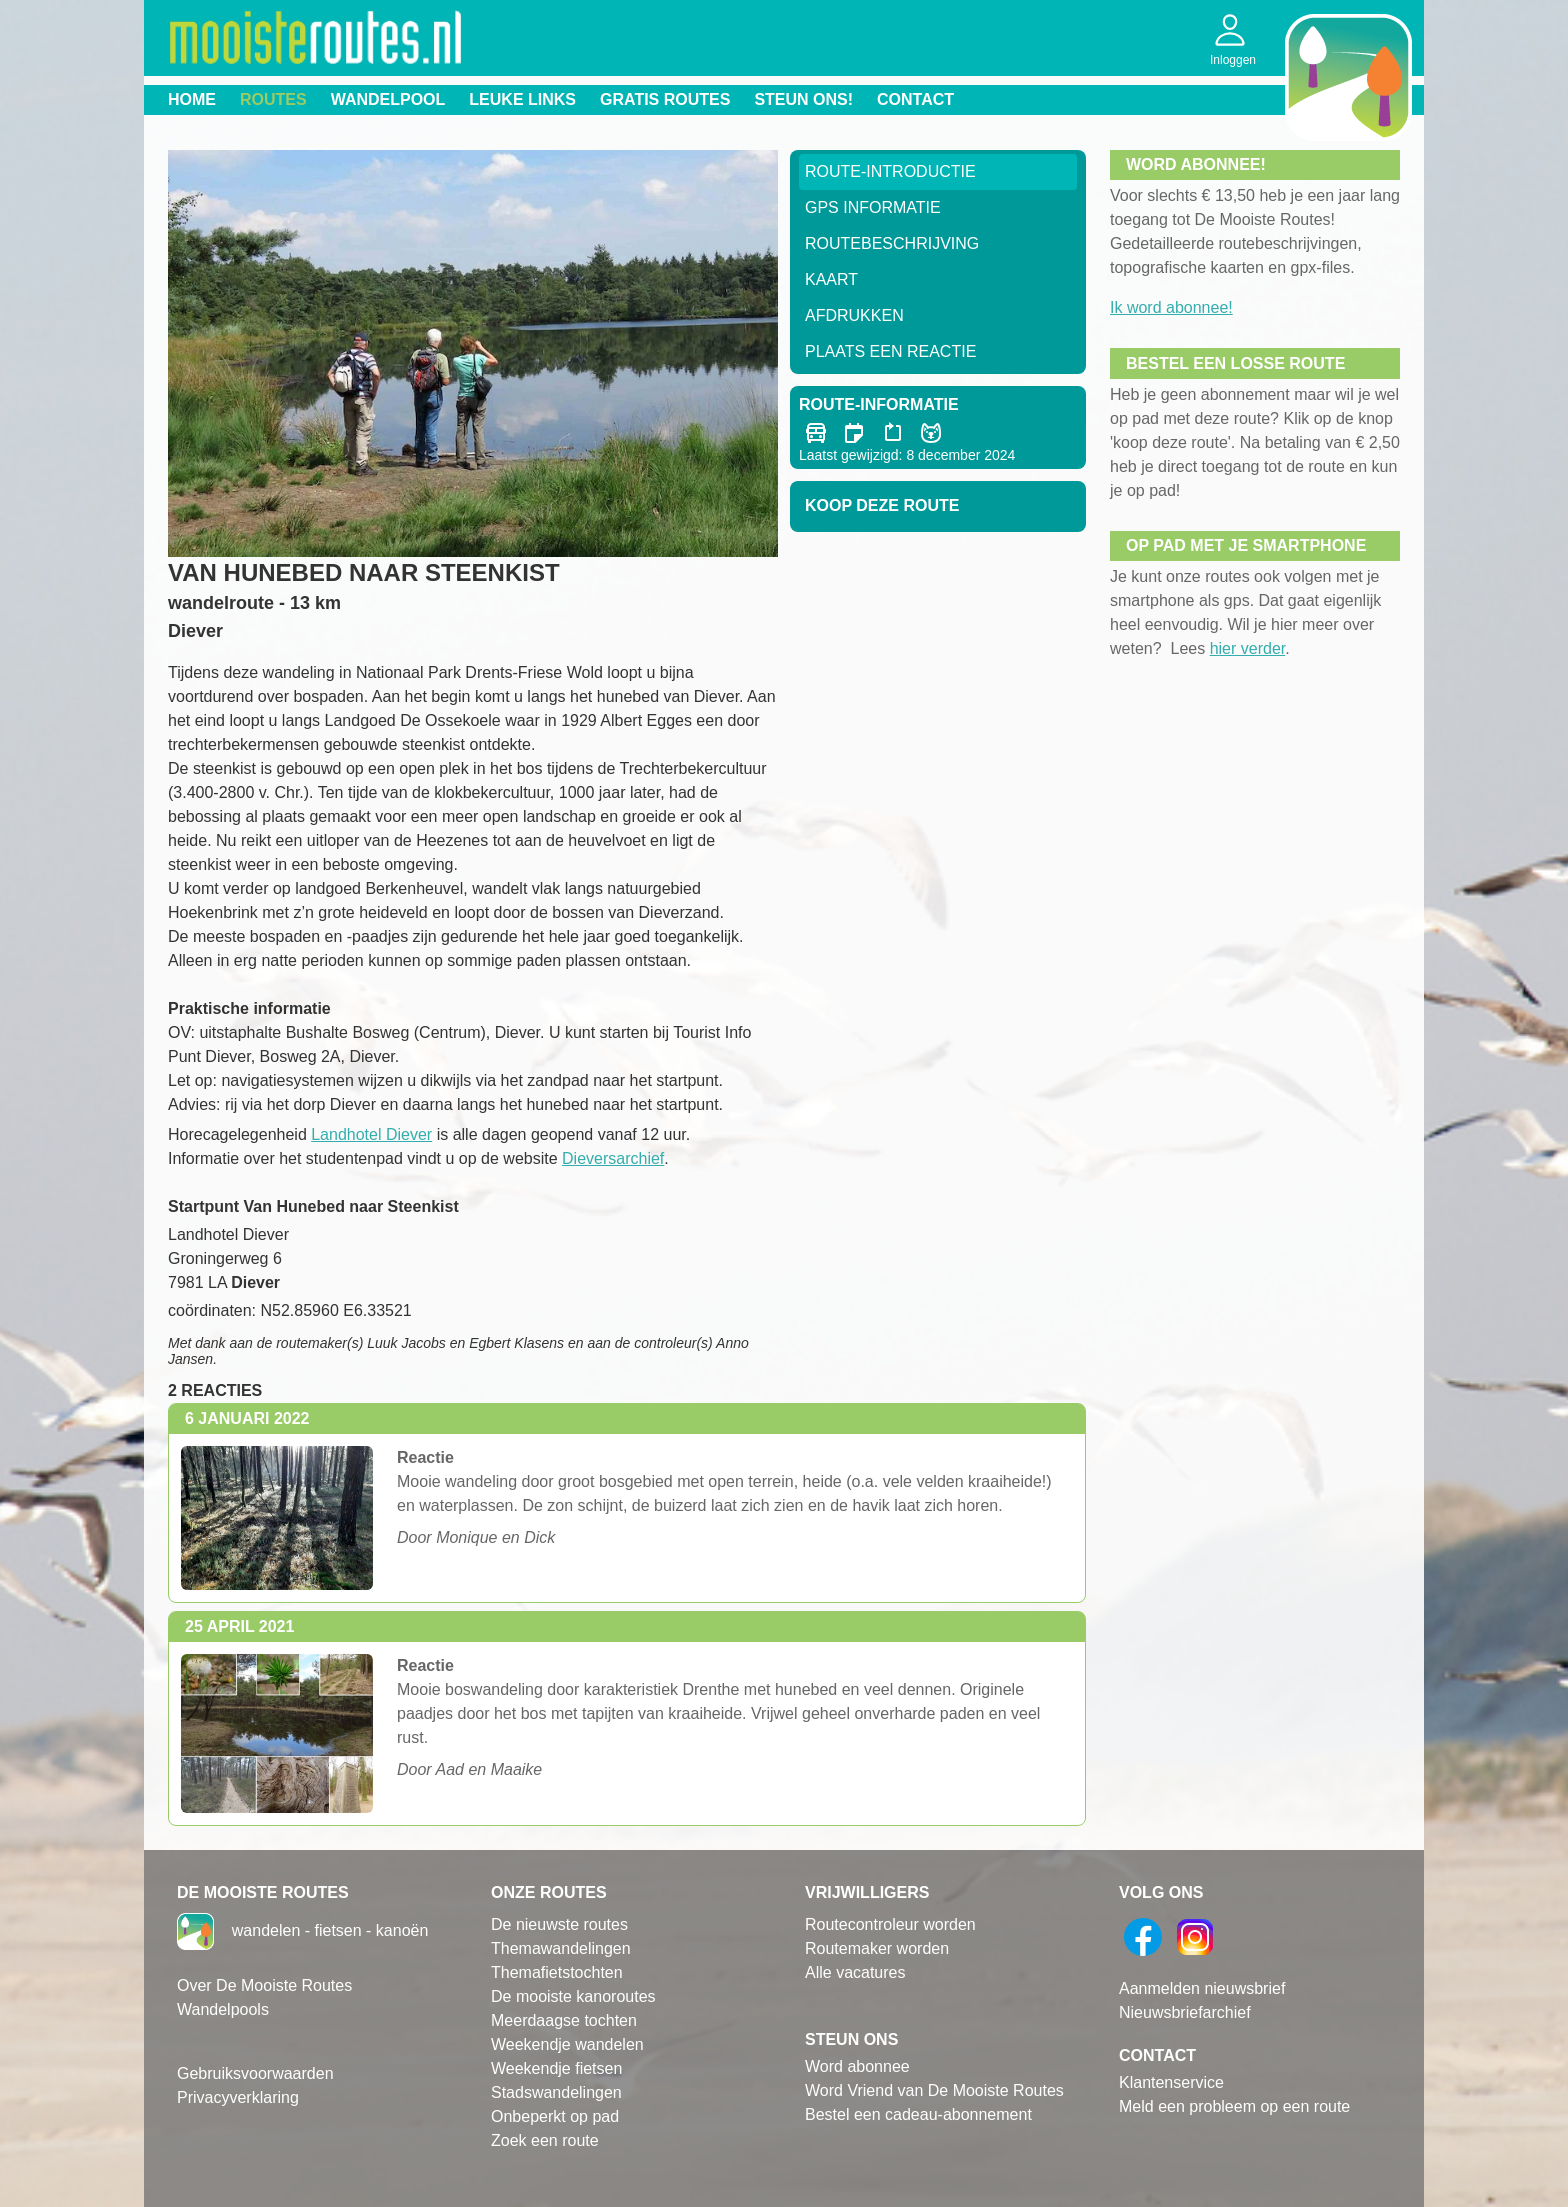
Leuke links (522, 99)
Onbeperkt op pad (555, 2116)
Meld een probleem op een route (1234, 2106)
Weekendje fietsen (556, 2068)
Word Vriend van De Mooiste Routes (934, 2090)
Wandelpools (223, 2009)
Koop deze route (882, 505)
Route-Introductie (890, 171)
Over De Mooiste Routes (264, 1985)
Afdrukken (854, 315)
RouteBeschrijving (892, 243)
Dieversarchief (613, 1158)
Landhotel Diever (371, 1134)
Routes (273, 99)
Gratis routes (665, 99)
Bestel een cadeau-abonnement (918, 2114)
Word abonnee (857, 2066)
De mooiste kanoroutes (573, 1996)
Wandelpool (388, 99)
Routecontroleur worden (890, 1924)
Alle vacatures (855, 1972)
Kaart (831, 279)
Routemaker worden (877, 1948)
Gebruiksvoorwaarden (255, 2073)
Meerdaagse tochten (564, 2020)
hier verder (1248, 648)
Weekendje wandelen (567, 2044)
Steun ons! (803, 99)
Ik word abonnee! (1171, 307)
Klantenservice (1171, 2082)
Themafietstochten (557, 1972)
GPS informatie (873, 207)
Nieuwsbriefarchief (1185, 2012)
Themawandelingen (561, 1948)
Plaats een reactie (890, 351)
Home (192, 99)
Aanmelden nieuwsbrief (1202, 1988)
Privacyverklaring (238, 2097)
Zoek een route (545, 2140)
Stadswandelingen (556, 2092)
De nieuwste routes (559, 1924)
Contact (915, 99)
